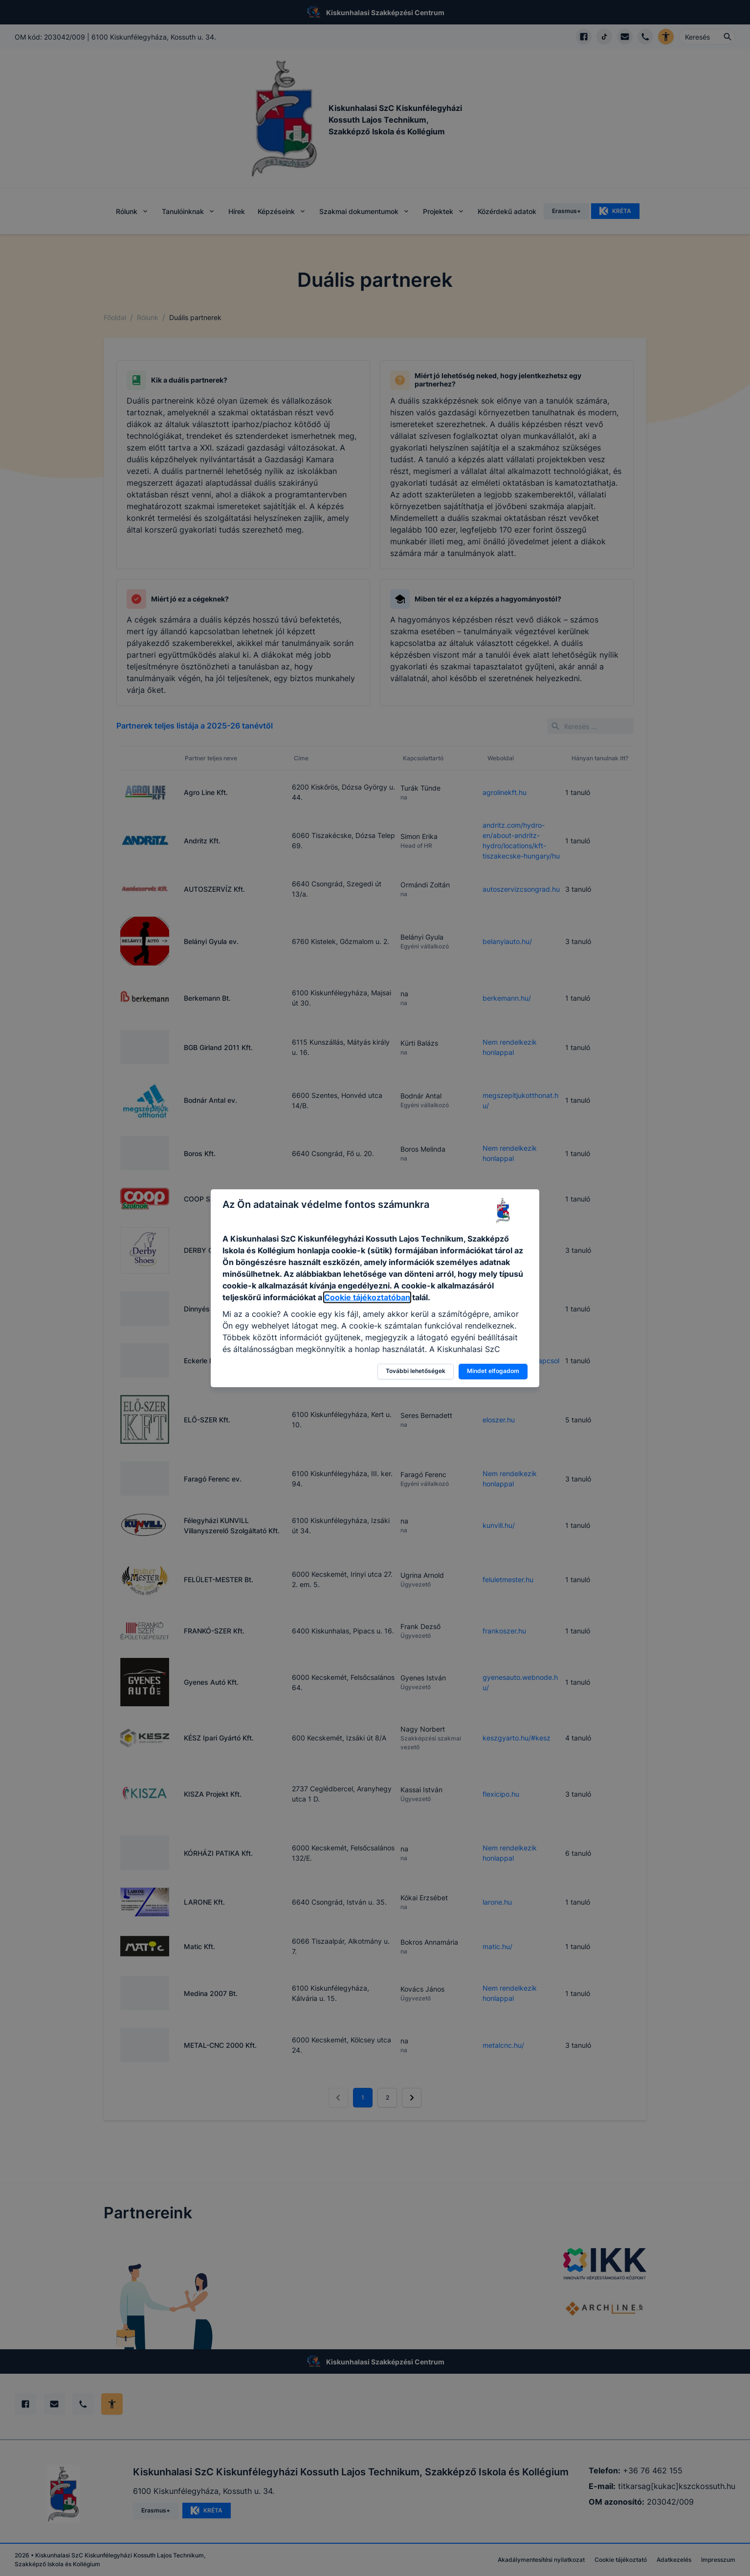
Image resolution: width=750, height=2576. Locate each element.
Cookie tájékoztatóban (367, 1297)
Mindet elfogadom (493, 1370)
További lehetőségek (415, 1370)
